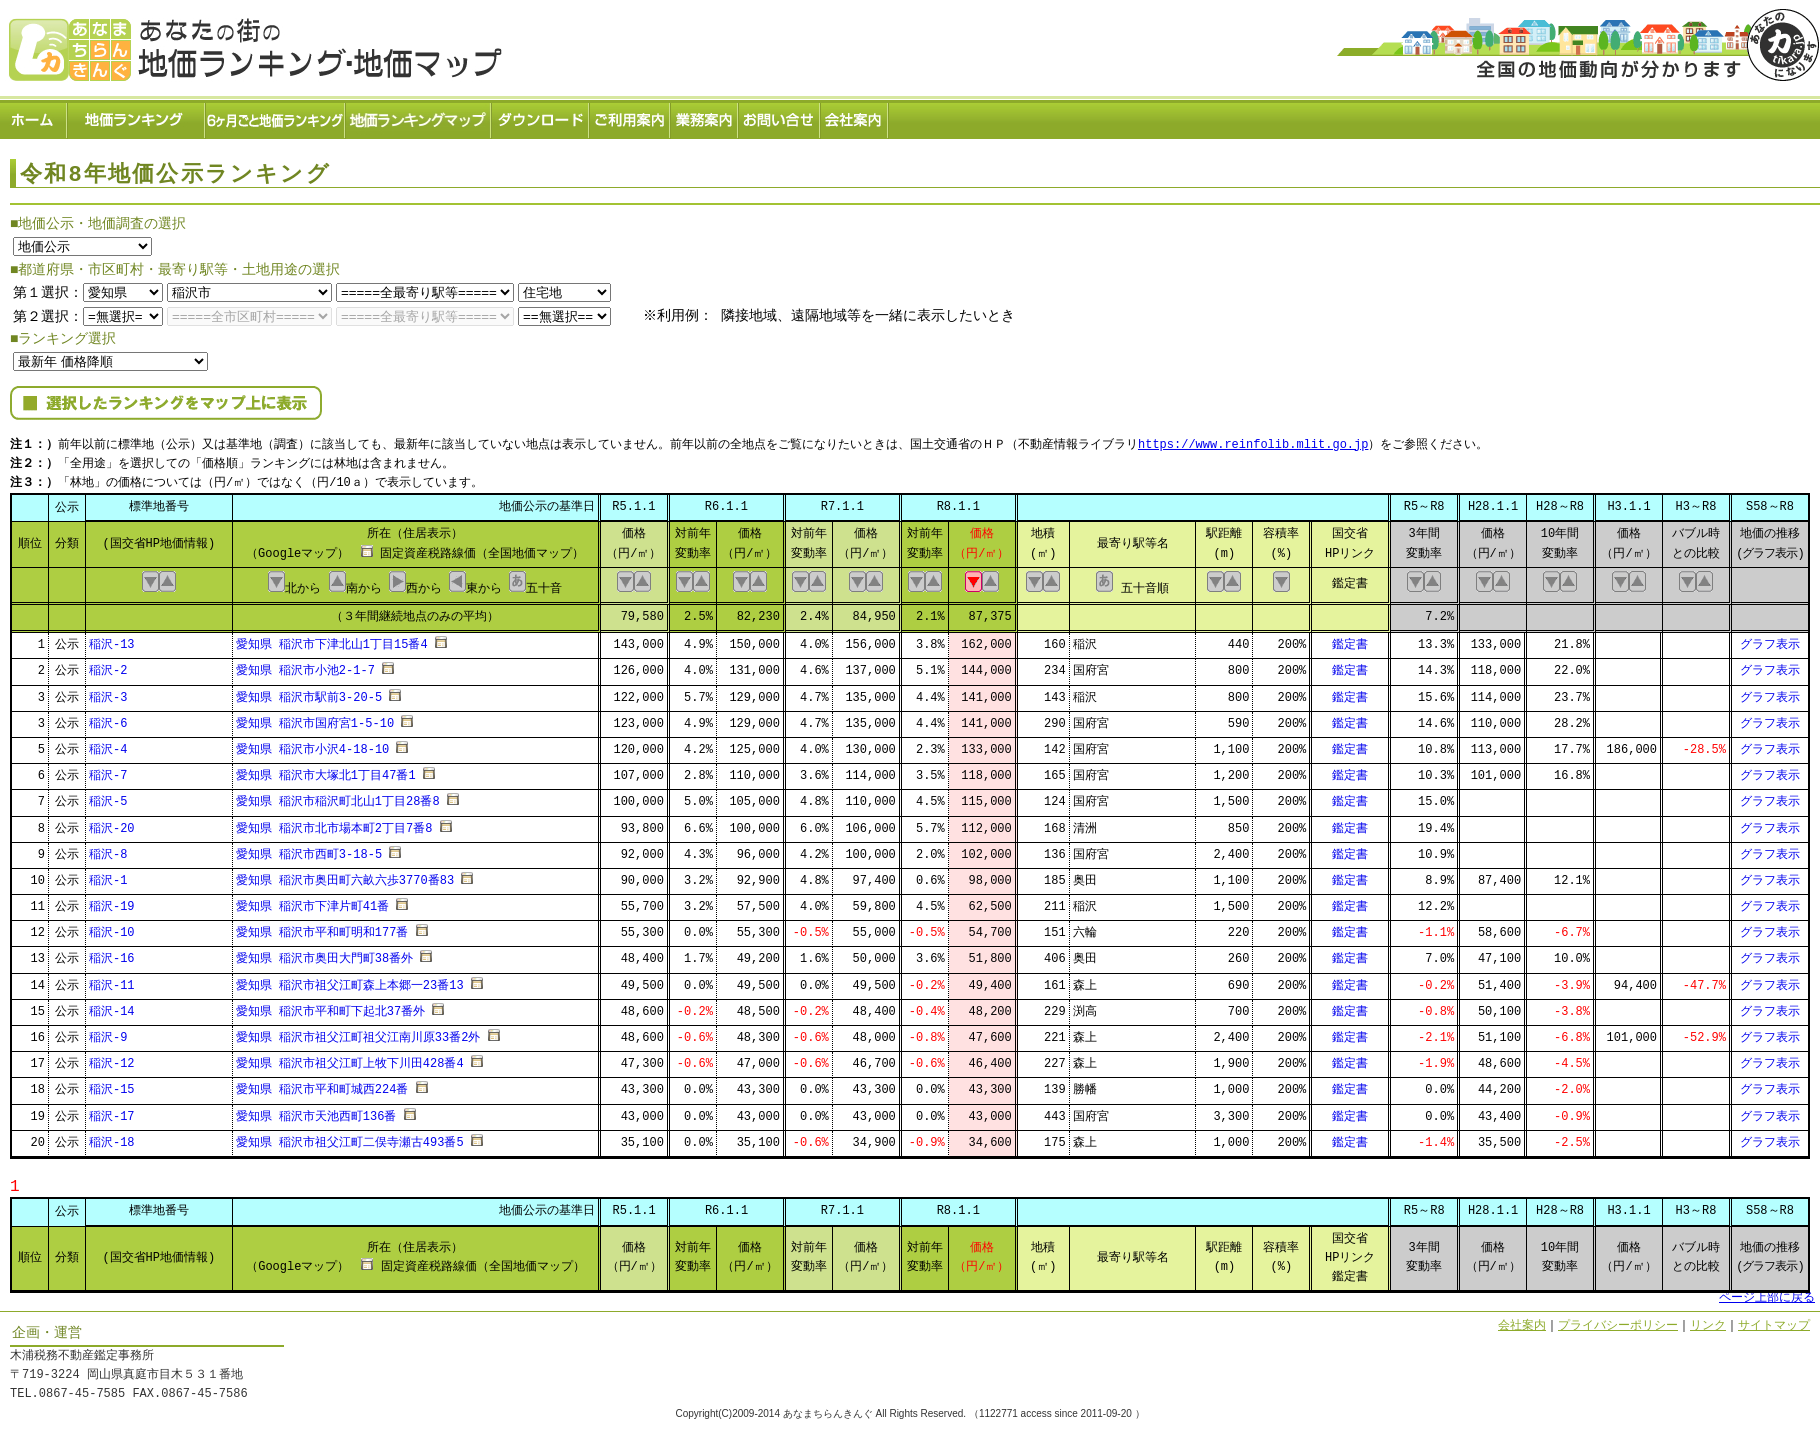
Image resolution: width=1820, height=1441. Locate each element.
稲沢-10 (112, 927)
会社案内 (855, 115)
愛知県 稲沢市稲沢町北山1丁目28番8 (338, 796)
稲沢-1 (108, 874)
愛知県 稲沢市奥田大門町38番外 (325, 953)
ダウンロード (541, 115)
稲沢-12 (112, 1057)
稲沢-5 (108, 796)
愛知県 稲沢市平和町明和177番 (322, 927)
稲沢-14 (112, 1005)
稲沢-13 (112, 638)
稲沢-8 (108, 848)
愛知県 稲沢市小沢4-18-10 (313, 743)
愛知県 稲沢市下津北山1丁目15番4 (332, 638)
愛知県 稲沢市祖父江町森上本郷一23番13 (350, 979)
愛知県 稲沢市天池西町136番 (316, 1110)
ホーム (34, 115)
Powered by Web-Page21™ (1745, 1431)
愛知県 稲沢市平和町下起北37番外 (331, 1005)
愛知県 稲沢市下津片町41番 (313, 900)
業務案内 (705, 115)
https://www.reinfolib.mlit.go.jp (1253, 440)
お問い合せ (780, 115)
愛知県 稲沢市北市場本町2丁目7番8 (334, 822)
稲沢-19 (112, 900)
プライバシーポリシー (1618, 1319)
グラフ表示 (1770, 638)
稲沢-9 (108, 1031)
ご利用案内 (630, 115)
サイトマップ (1774, 1319)
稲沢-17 (112, 1110)
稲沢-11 (112, 979)
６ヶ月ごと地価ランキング (276, 115)
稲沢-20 (112, 822)
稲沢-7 (108, 769)
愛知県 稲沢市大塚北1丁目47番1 (326, 769)
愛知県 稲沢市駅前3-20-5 (309, 691)
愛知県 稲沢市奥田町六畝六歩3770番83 (345, 874)
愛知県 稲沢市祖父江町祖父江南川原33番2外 (358, 1031)
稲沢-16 (112, 953)
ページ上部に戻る (1767, 1292)
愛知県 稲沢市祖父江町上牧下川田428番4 (350, 1057)
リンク (1708, 1319)
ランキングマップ (419, 115)
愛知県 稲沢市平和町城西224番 (322, 1084)
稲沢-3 (108, 691)
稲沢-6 (108, 717)
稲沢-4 (108, 743)
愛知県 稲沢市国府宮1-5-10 (315, 717)
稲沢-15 (112, 1084)
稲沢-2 (108, 665)
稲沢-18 (112, 1136)
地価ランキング (137, 115)
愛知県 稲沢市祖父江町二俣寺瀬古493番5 (350, 1136)
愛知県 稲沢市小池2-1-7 (305, 665)
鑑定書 (1350, 638)
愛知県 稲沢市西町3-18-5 (309, 848)
